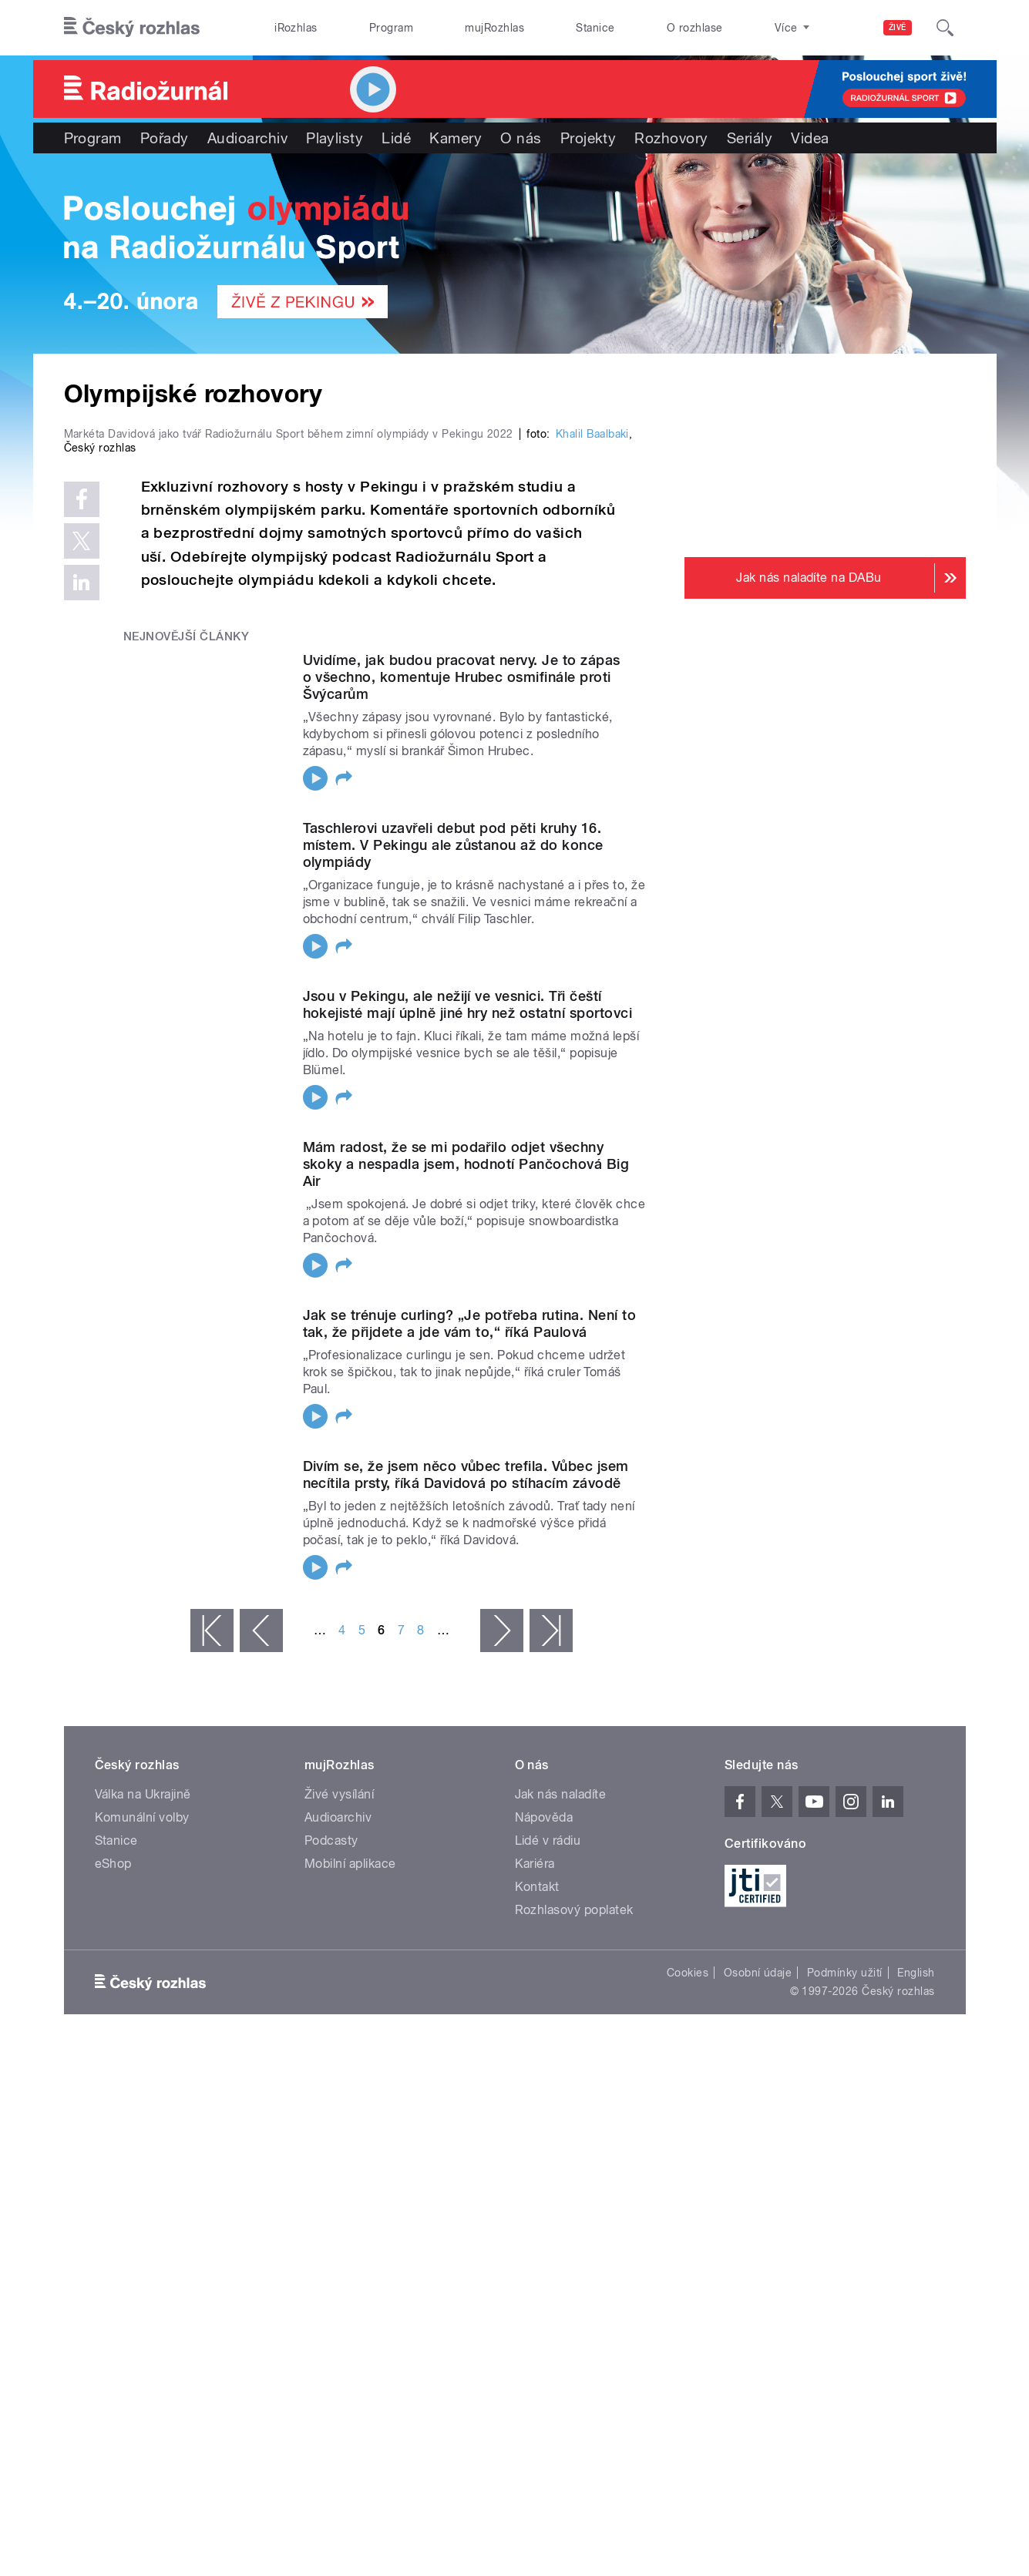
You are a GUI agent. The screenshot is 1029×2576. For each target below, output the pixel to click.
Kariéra (535, 2191)
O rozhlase (695, 28)
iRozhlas (296, 28)
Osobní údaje (758, 2300)
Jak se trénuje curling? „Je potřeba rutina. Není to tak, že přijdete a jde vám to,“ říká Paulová (469, 1651)
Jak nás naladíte (561, 2121)
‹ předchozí (261, 1958)
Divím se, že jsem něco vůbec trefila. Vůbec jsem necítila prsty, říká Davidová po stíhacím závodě (466, 1802)
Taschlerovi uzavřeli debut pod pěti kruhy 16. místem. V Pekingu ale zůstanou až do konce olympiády (453, 1172)
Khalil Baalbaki (592, 761)
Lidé (396, 137)
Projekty (588, 137)
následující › (501, 1958)
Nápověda (544, 2145)
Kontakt (537, 2214)
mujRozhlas (494, 28)
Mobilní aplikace (350, 2191)
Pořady (164, 137)
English (915, 2300)
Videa (810, 137)
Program (391, 28)
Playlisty (334, 137)
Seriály (749, 137)
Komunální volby (142, 2145)
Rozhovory (671, 137)
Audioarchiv (247, 137)
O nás (520, 137)
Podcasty (331, 2168)
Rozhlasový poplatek (574, 2237)
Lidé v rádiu (548, 2168)
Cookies (687, 2300)
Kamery (455, 137)
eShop (113, 2191)
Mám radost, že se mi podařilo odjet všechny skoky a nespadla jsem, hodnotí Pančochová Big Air (466, 1491)
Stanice (595, 28)
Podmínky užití (845, 2300)
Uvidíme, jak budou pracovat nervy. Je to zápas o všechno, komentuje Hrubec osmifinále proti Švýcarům (461, 1004)
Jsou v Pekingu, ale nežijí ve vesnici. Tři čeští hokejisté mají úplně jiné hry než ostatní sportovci (467, 1331)
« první (212, 1958)
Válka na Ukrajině (143, 2121)
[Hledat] (945, 27)
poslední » (551, 1958)
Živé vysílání (339, 2121)
